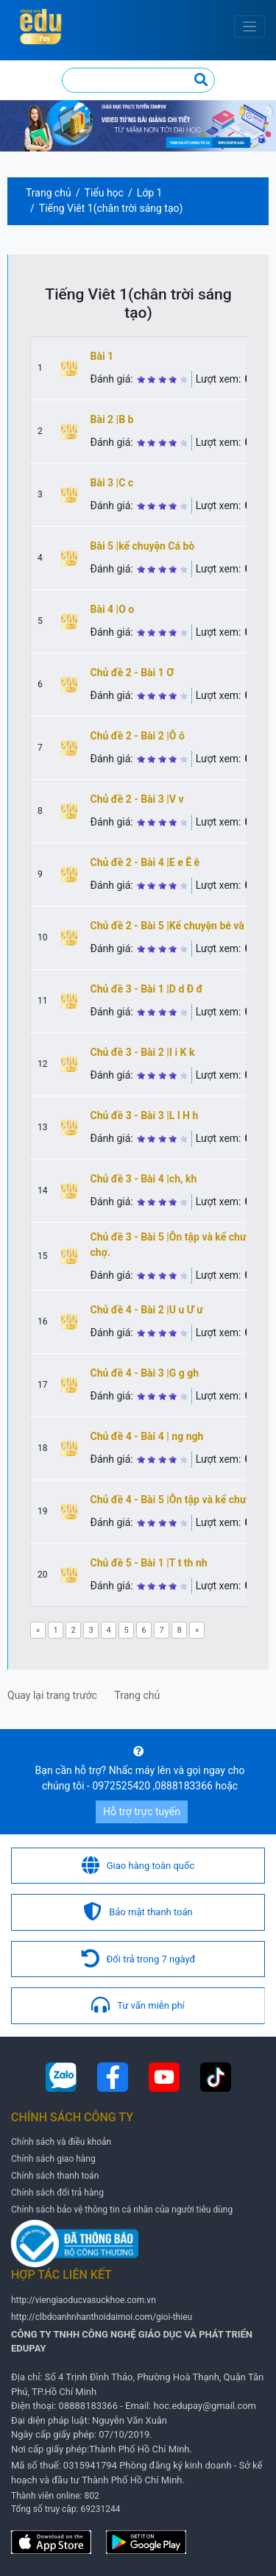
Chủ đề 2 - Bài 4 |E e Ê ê (145, 862)
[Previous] (38, 1630)
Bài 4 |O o (113, 609)
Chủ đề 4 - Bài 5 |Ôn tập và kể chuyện (177, 1499)
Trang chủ (48, 193)
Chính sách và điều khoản (61, 2142)
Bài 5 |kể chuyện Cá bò (143, 546)
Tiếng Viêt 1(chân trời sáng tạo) (111, 208)
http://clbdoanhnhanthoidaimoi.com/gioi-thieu (101, 2317)
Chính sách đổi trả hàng (57, 2193)
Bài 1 (102, 356)
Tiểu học (104, 193)
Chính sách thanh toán (55, 2176)
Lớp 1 (150, 193)
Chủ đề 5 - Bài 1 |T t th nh (149, 1563)
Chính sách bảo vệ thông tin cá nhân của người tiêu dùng (122, 2209)
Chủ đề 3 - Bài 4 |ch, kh (144, 1179)
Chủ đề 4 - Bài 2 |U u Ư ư (147, 1310)
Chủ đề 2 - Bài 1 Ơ (132, 672)
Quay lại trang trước (52, 1695)
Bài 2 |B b (112, 419)
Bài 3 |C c (112, 483)
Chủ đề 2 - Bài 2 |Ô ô (138, 736)
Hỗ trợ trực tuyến (141, 1811)
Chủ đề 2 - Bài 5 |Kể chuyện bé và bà (174, 926)
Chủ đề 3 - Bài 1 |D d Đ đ (147, 989)
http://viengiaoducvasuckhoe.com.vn (83, 2300)
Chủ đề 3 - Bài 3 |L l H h (145, 1115)
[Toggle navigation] (250, 26)
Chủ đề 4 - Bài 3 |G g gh (145, 1373)
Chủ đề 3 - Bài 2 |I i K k (143, 1052)
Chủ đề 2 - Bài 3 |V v (137, 799)
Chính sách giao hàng (53, 2159)
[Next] (197, 1630)
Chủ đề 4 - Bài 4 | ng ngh (147, 1436)
